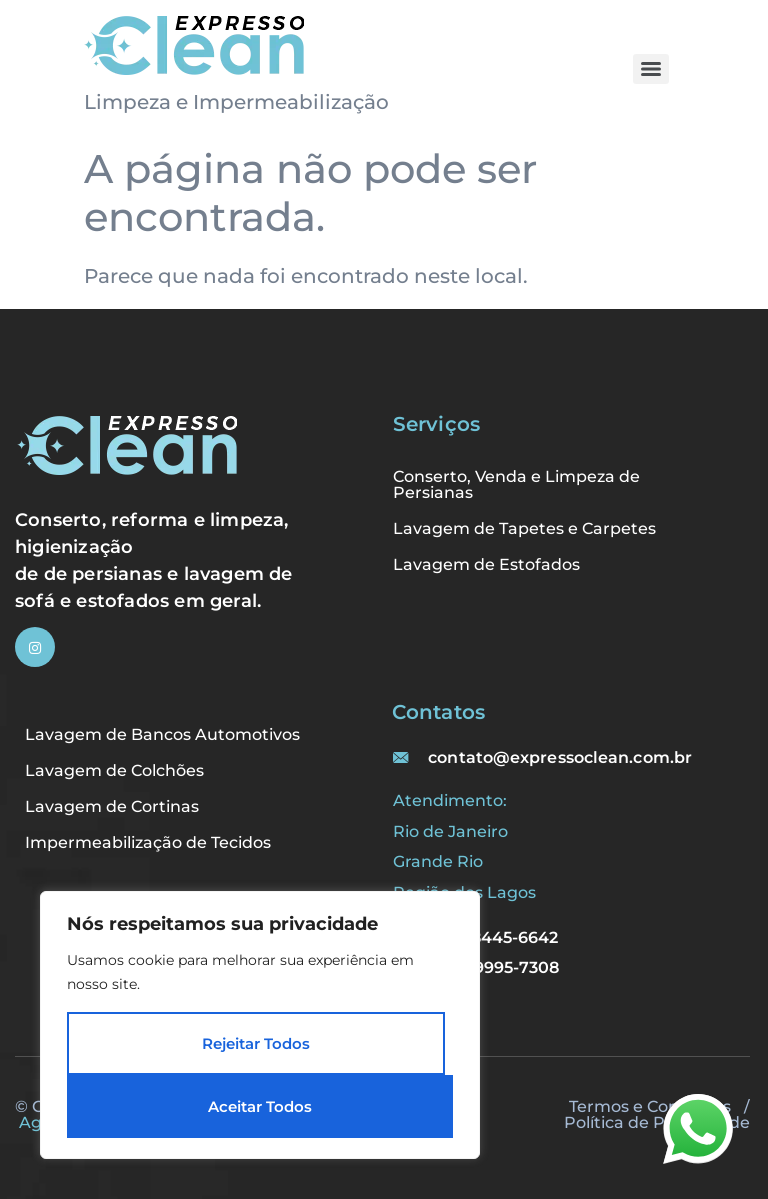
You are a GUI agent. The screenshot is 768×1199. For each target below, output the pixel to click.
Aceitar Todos (260, 1106)
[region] (260, 1025)
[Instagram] (35, 647)
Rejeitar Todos (256, 1043)
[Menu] (651, 69)
